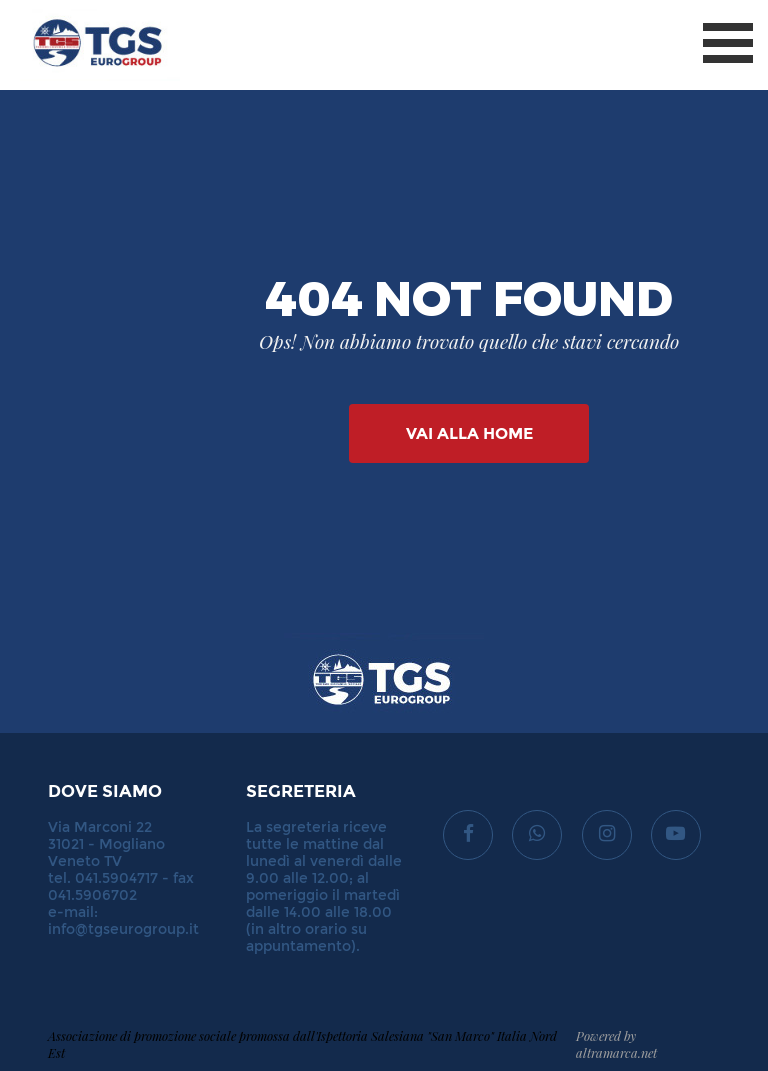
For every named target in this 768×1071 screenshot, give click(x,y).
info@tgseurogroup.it (123, 929)
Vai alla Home (469, 433)
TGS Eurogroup (79, 9)
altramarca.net (616, 1052)
